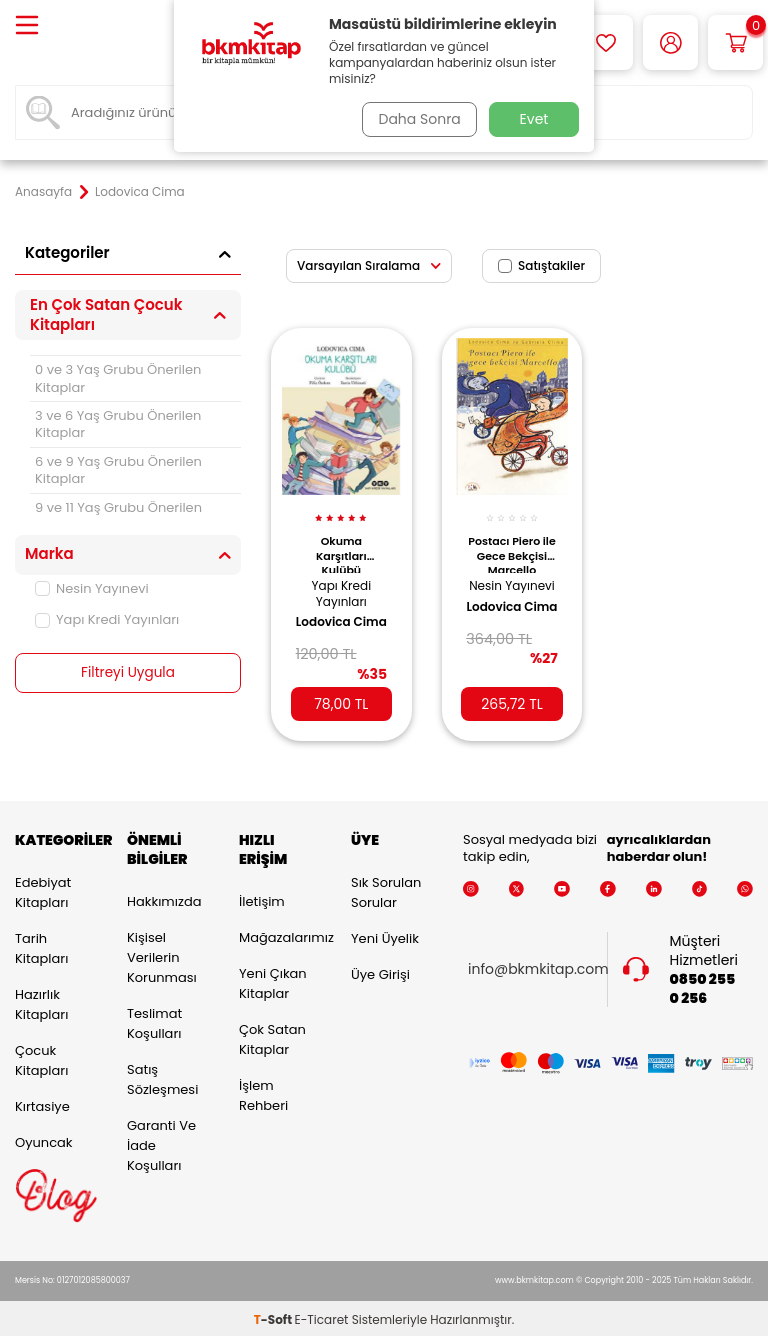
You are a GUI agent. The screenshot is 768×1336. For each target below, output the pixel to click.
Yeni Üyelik (385, 935)
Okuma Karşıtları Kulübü (341, 545)
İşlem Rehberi (263, 1091)
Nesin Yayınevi (92, 588)
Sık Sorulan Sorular (386, 889)
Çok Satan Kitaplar (272, 1035)
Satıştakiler (541, 265)
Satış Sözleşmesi (162, 1075)
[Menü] (27, 26)
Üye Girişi (380, 971)
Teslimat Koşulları (154, 1019)
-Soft (274, 1316)
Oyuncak (44, 1139)
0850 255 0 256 (703, 986)
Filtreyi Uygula (128, 673)
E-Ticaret (322, 1316)
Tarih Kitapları (41, 945)
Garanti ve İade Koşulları (161, 1141)
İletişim (262, 897)
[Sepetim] (735, 42)
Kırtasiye (42, 1103)
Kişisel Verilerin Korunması (162, 953)
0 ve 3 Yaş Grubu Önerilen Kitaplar (118, 378)
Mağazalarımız (280, 933)
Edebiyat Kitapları (43, 889)
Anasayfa (43, 192)
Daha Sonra (417, 119)
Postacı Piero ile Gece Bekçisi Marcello (512, 545)
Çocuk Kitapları (41, 1057)
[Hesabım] (670, 42)
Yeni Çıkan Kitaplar (273, 979)
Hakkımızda (164, 897)
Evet (534, 119)
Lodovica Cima (328, 622)
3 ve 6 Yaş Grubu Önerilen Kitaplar (118, 424)
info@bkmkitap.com (538, 966)
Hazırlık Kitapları (41, 1001)
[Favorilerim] (605, 42)
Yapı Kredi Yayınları (107, 619)
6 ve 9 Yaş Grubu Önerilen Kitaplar (118, 470)
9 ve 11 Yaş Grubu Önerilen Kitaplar (118, 516)
